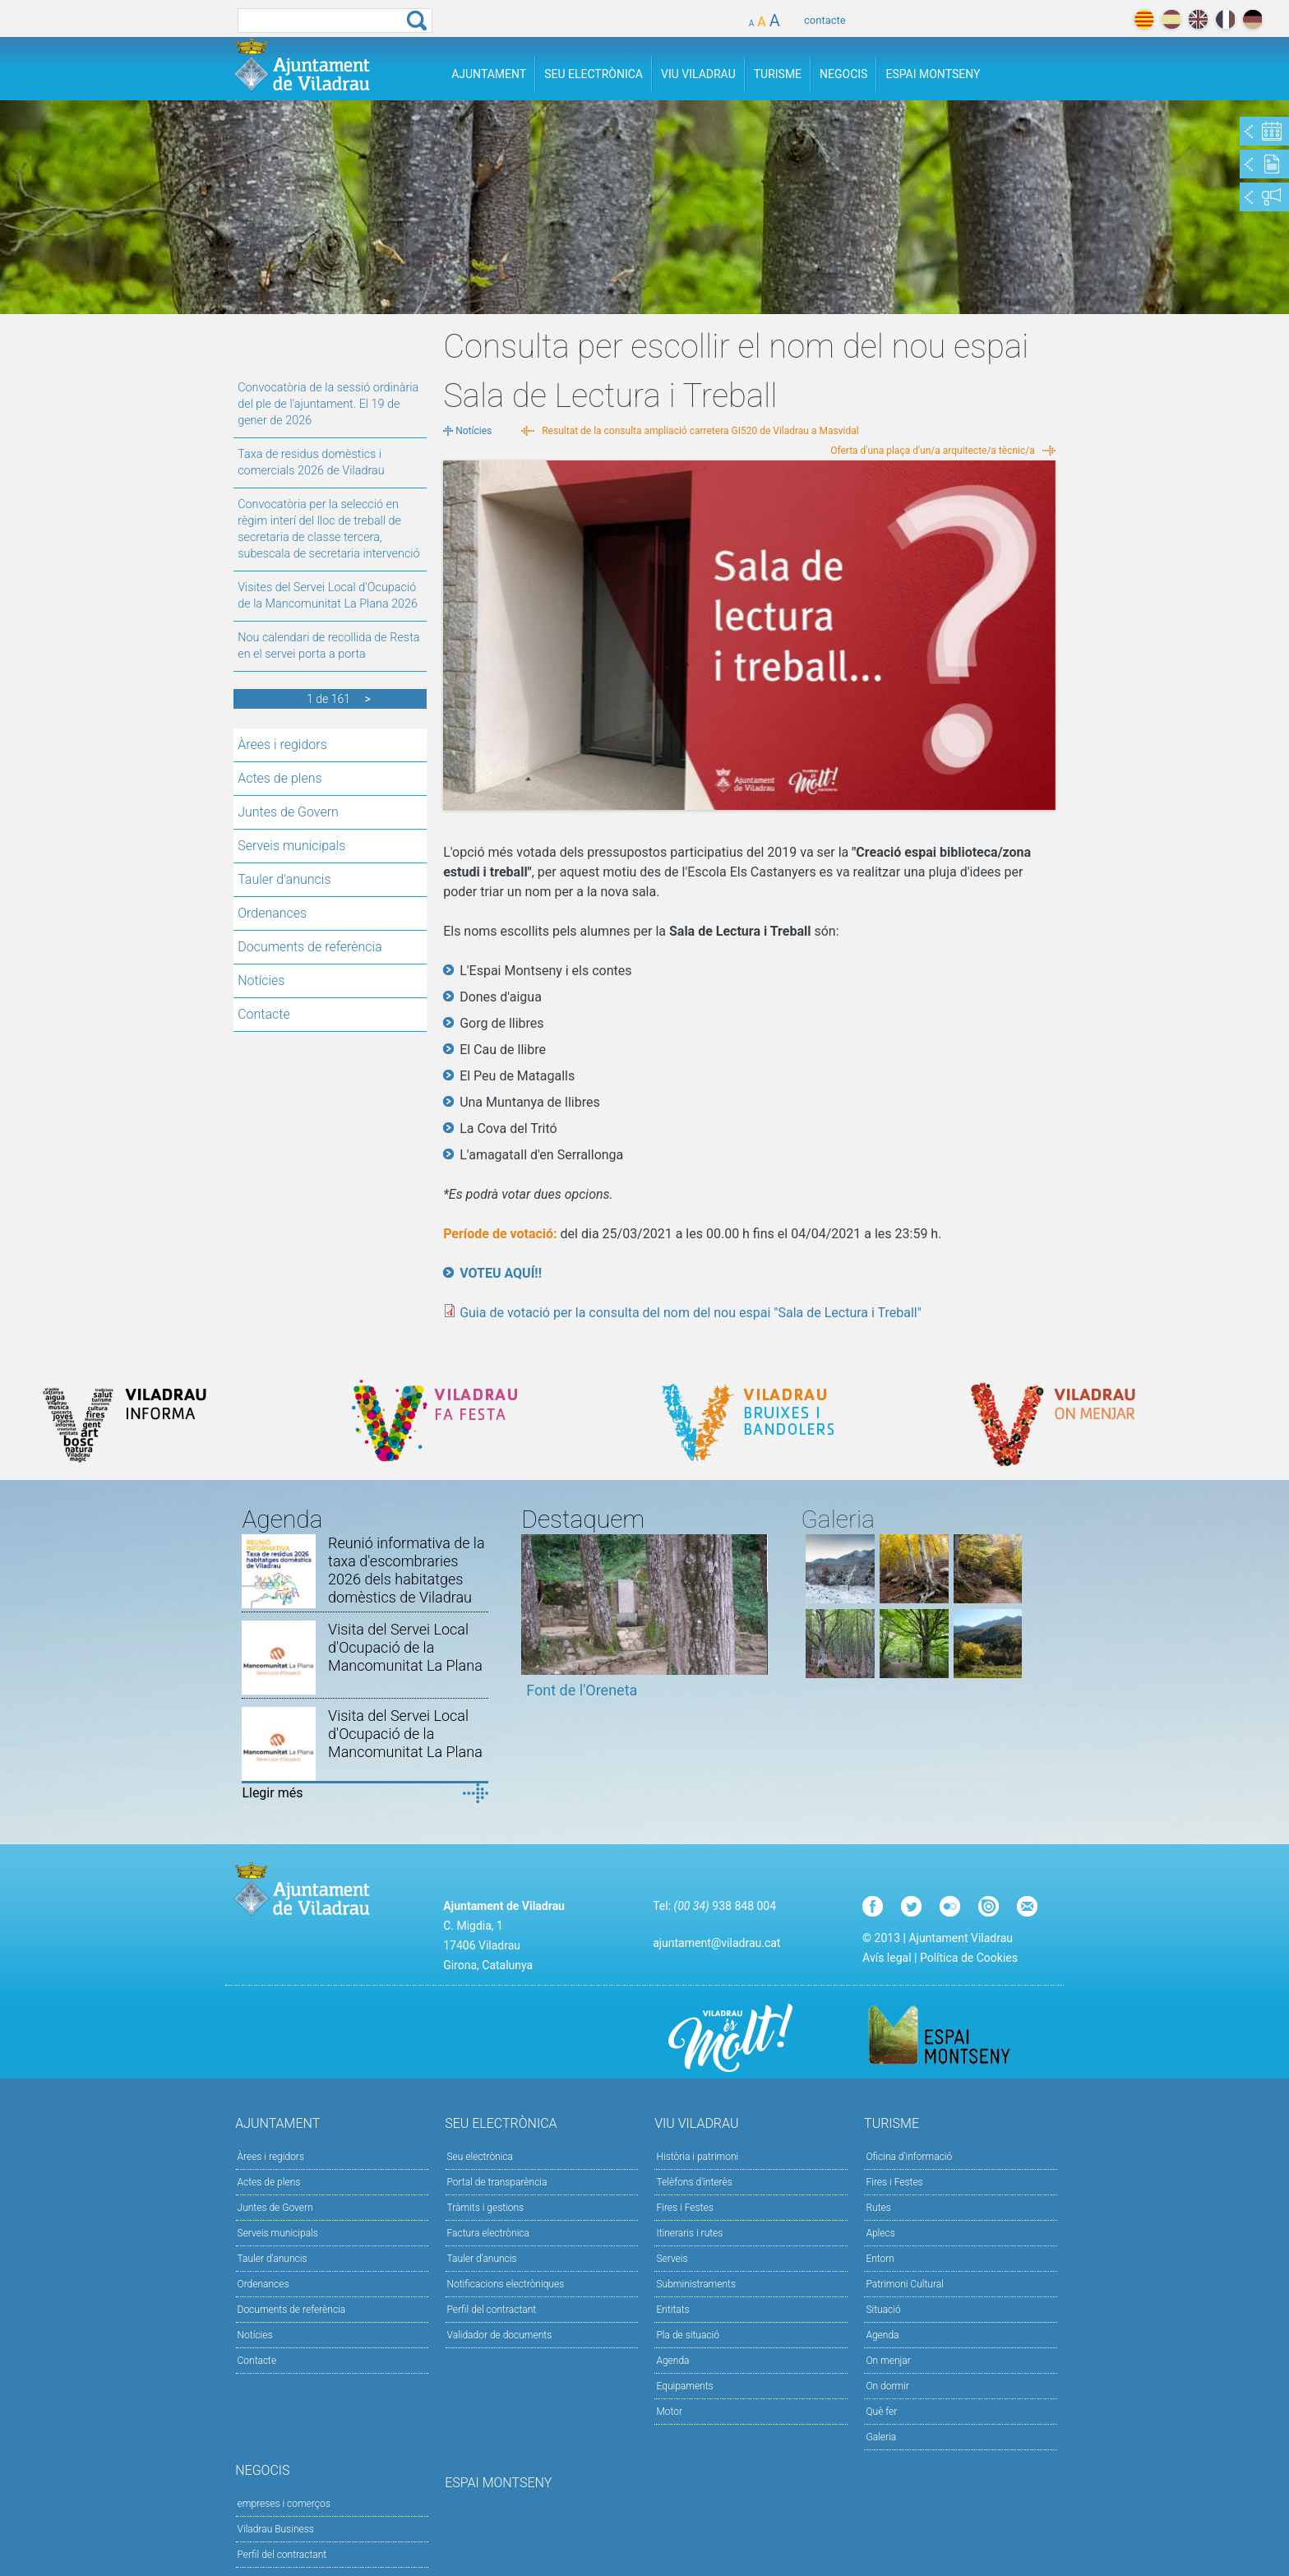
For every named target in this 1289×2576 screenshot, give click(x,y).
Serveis (671, 2258)
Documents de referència (310, 947)
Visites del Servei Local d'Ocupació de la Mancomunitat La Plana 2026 (328, 595)
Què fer (881, 2411)
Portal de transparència (497, 2182)
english (1198, 19)
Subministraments (696, 2284)
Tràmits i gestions (485, 2207)
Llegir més (272, 1793)
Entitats (672, 2309)
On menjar (888, 2360)
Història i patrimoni (697, 2156)
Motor (669, 2411)
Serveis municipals (291, 845)
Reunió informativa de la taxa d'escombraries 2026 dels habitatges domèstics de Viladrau (406, 1570)
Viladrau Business (276, 2529)
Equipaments (684, 2386)
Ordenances (272, 913)
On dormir (887, 2386)
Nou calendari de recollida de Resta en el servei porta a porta (328, 646)
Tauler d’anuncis (482, 2258)
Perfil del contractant (492, 2309)
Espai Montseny (932, 74)
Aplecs (880, 2233)
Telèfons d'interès (694, 2182)
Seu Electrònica (593, 74)
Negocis (843, 74)
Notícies (261, 980)
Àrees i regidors (282, 744)
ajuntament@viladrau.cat (716, 1942)
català (1143, 19)
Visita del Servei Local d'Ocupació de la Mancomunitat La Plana (405, 1647)
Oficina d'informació (909, 2156)
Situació (883, 2309)
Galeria (881, 2437)
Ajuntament (488, 74)
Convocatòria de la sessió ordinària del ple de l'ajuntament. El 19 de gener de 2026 (328, 404)
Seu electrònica (480, 2156)
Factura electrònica (488, 2233)
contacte (825, 20)
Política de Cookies (969, 1957)
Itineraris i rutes (689, 2233)
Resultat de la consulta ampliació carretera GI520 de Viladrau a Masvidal (700, 431)
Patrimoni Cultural (904, 2284)
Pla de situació (687, 2335)
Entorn (880, 2258)
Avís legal (886, 1957)
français (1225, 19)
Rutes (878, 2207)
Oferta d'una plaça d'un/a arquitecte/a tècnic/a (932, 450)
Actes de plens (279, 778)
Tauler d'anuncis (284, 879)
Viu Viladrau (698, 74)
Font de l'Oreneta (581, 1690)
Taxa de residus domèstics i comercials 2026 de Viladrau (311, 462)
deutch (1252, 19)
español (1171, 19)
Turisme (778, 74)
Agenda (672, 2360)
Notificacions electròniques (506, 2284)
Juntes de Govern (288, 812)
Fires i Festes (684, 2207)
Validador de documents (499, 2335)
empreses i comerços (284, 2503)
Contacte (264, 1014)
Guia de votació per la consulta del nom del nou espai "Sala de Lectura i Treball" (691, 1312)
